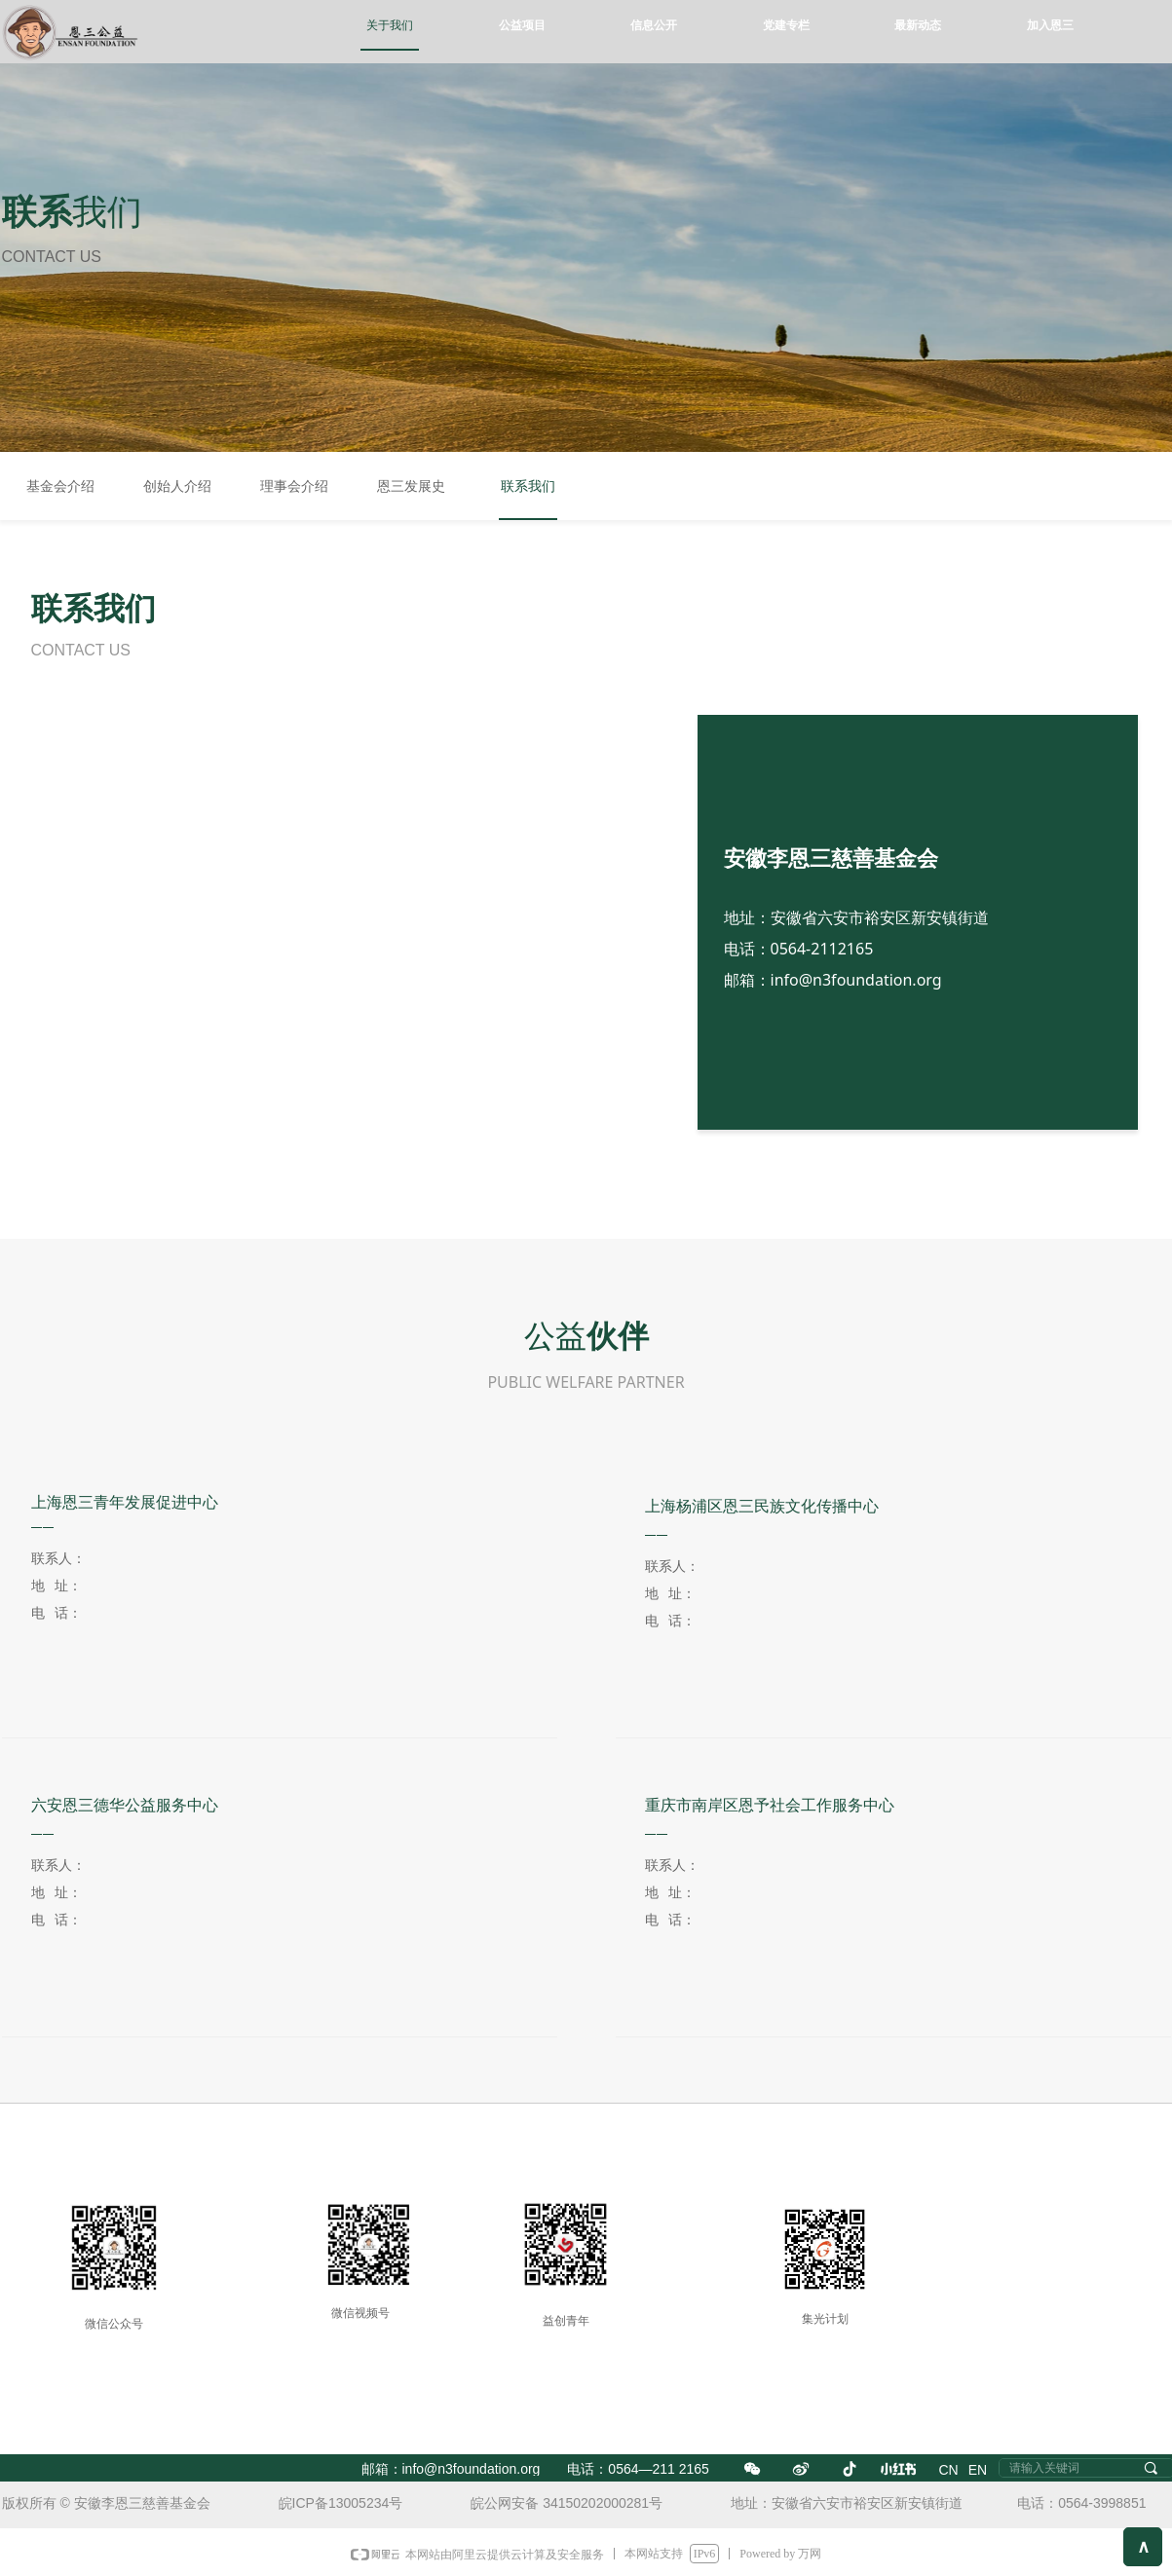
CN (949, 2470)
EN (977, 2470)
